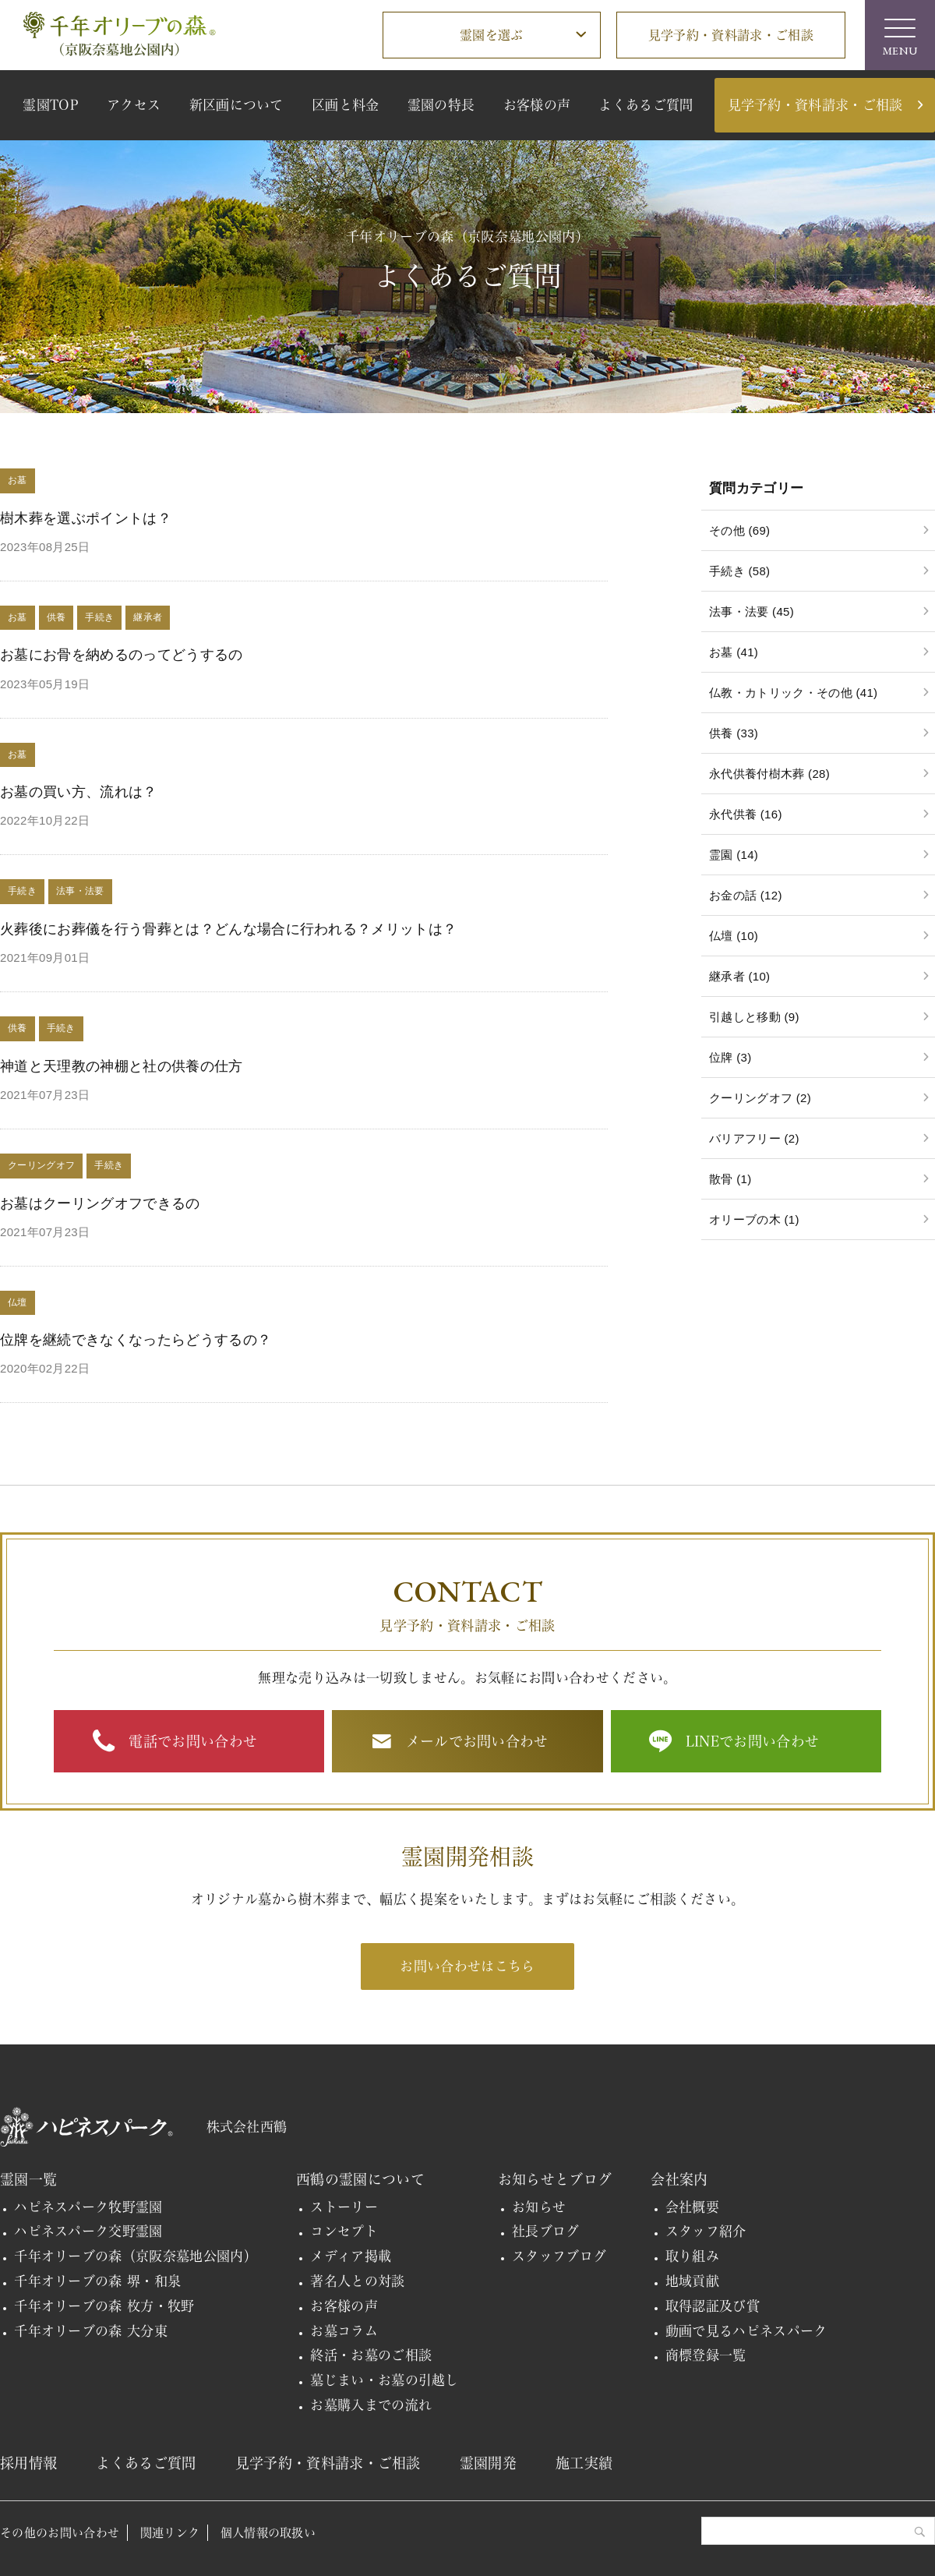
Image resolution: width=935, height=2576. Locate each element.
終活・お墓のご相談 (371, 2355)
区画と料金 (345, 104)
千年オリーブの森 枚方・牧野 (104, 2306)
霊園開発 (488, 2463)
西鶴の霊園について (360, 2179)
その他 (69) (739, 530)
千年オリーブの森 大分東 (91, 2330)
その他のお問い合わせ (59, 2533)
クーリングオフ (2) (760, 1097)
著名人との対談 (357, 2281)
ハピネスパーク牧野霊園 (88, 2207)
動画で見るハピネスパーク (746, 2330)
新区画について (236, 104)
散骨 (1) (730, 1179)
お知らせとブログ (555, 2179)
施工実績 (584, 2463)
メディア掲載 (350, 2256)
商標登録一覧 (705, 2355)
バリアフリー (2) (754, 1138)
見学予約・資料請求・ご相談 (730, 35)
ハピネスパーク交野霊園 (88, 2231)
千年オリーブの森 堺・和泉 (97, 2281)
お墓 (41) (733, 652)
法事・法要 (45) (751, 611)
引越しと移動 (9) (754, 1016)
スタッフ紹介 (705, 2231)
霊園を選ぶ (492, 35)
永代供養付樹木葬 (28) (769, 773)
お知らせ (539, 2207)
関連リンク (170, 2533)
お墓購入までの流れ (371, 2405)
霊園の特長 (441, 104)
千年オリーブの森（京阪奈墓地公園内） (135, 2256)
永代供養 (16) (745, 814)
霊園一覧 (28, 2179)
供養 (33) (733, 733)
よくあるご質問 (645, 104)
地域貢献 (692, 2281)
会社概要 (692, 2207)
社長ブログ (546, 2231)
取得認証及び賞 (712, 2306)
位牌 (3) (730, 1057)
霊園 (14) (733, 854)
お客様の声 (537, 104)
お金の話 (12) (745, 895)
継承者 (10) (739, 976)
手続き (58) (739, 571)
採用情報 (28, 2463)
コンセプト (344, 2231)
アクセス (134, 104)
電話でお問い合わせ (193, 1741)
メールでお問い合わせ (477, 1741)
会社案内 (679, 2179)
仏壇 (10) (733, 935)
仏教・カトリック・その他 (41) (793, 692)
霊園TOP (51, 104)
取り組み (692, 2256)
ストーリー (344, 2207)
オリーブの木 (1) (754, 1219)
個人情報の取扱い (268, 2533)
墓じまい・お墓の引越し (384, 2380)
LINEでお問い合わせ (753, 1741)
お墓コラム (344, 2330)
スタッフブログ (559, 2256)
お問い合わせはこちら (467, 1966)
